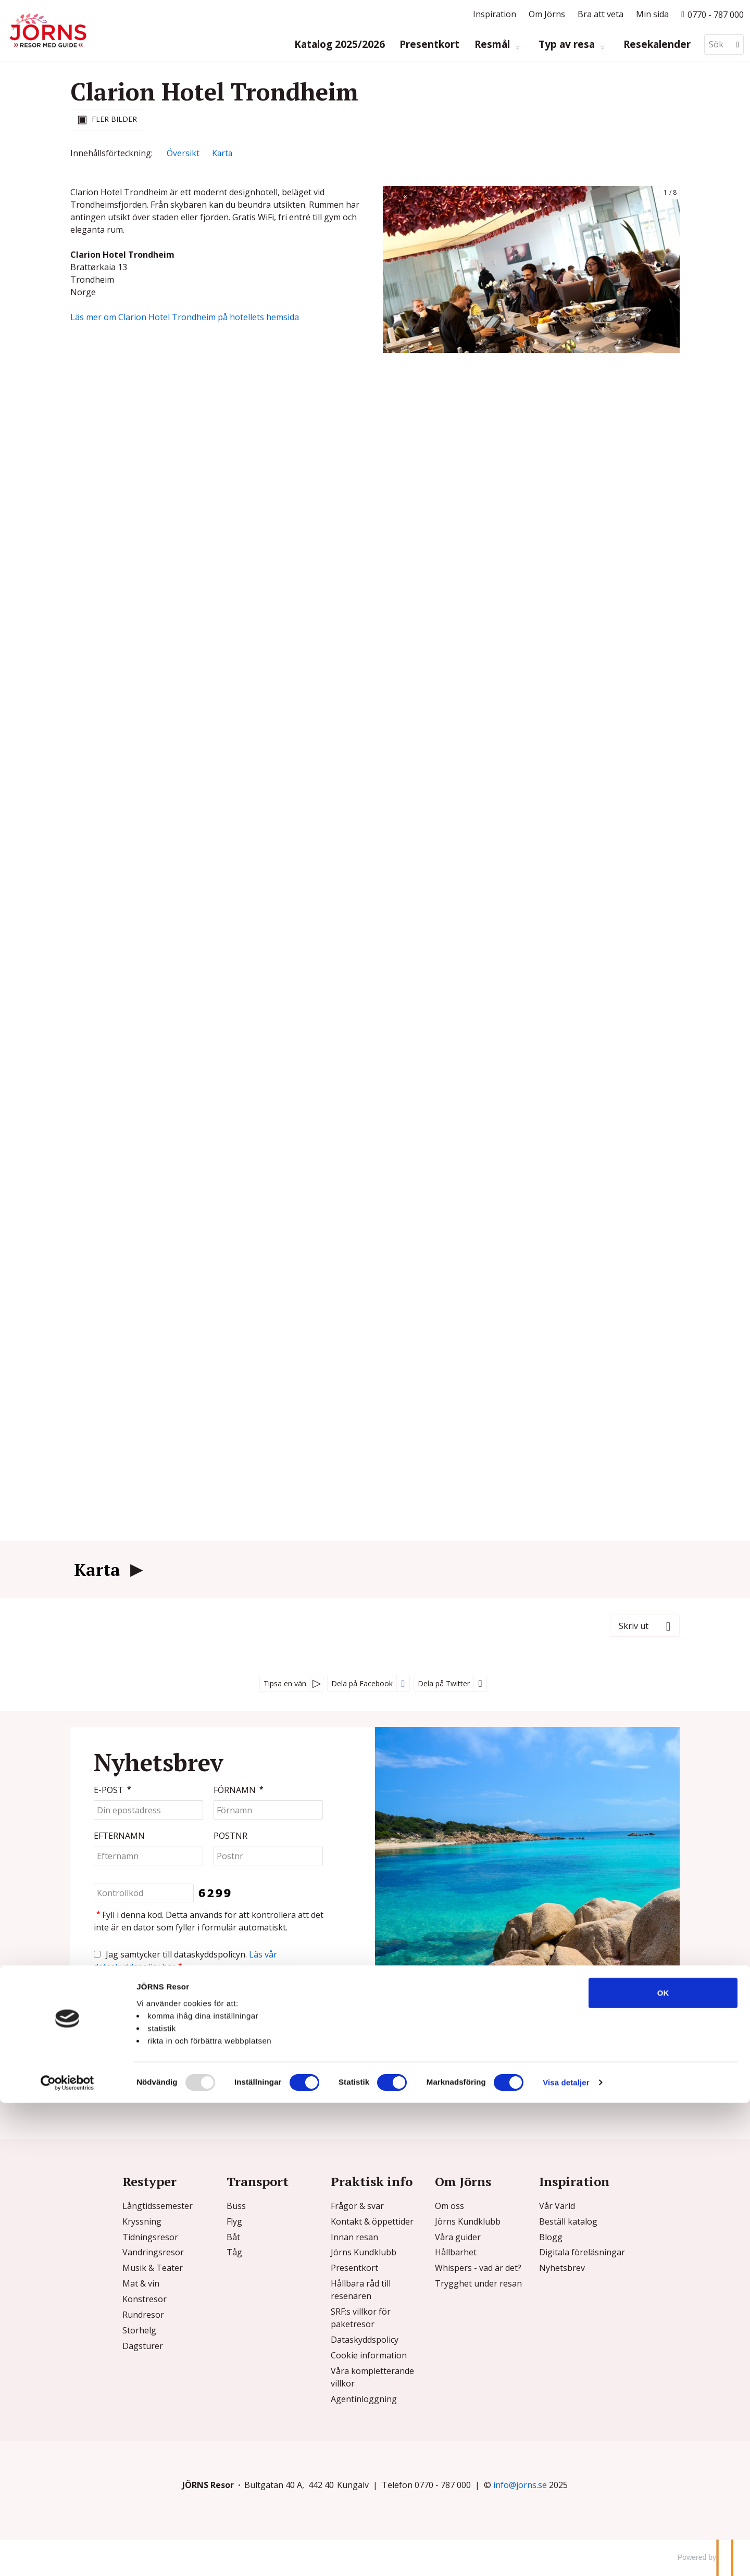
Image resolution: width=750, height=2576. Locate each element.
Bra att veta (600, 14)
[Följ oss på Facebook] (594, 2088)
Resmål (493, 44)
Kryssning (141, 2221)
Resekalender (657, 44)
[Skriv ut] (645, 1625)
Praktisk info (372, 2181)
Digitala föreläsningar (582, 2252)
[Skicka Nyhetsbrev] (115, 1999)
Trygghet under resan (478, 2283)
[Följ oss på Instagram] (603, 2088)
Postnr (230, 1836)
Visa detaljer (566, 2555)
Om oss (449, 2206)
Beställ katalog (568, 2221)
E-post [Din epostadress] (113, 1790)
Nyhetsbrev (562, 2268)
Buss (236, 2206)
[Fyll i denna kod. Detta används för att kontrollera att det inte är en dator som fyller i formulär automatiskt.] (144, 1893)
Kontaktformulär (136, 2085)
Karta (97, 1570)
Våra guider (458, 2237)
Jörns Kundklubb (363, 2252)
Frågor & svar (357, 2206)
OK (663, 2465)
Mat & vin (140, 2283)
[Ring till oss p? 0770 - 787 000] (712, 14)
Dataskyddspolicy (364, 2339)
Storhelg (139, 2330)
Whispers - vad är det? (478, 2268)
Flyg (234, 2221)
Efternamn (119, 1836)
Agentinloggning (364, 2399)
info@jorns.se (486, 2064)
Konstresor (144, 2299)
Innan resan (354, 2237)
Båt (233, 2237)
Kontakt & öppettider (372, 2221)
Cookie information (369, 2355)
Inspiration (494, 14)
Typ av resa (568, 44)
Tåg (234, 2252)
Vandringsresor (153, 2252)
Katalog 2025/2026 (339, 44)
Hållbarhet (456, 2252)
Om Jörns (547, 14)
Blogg (550, 2237)
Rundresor (143, 2314)
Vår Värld (557, 2206)
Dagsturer (142, 2346)
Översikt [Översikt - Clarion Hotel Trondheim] (183, 153)
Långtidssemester (157, 2206)
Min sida (652, 14)
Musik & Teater (152, 2268)
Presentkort (429, 44)
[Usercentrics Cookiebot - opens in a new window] (67, 2556)
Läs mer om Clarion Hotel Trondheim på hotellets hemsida (184, 317)
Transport (258, 2181)
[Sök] (717, 44)
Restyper (149, 2181)
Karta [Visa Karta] (222, 153)
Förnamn (239, 1790)
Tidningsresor (150, 2237)
